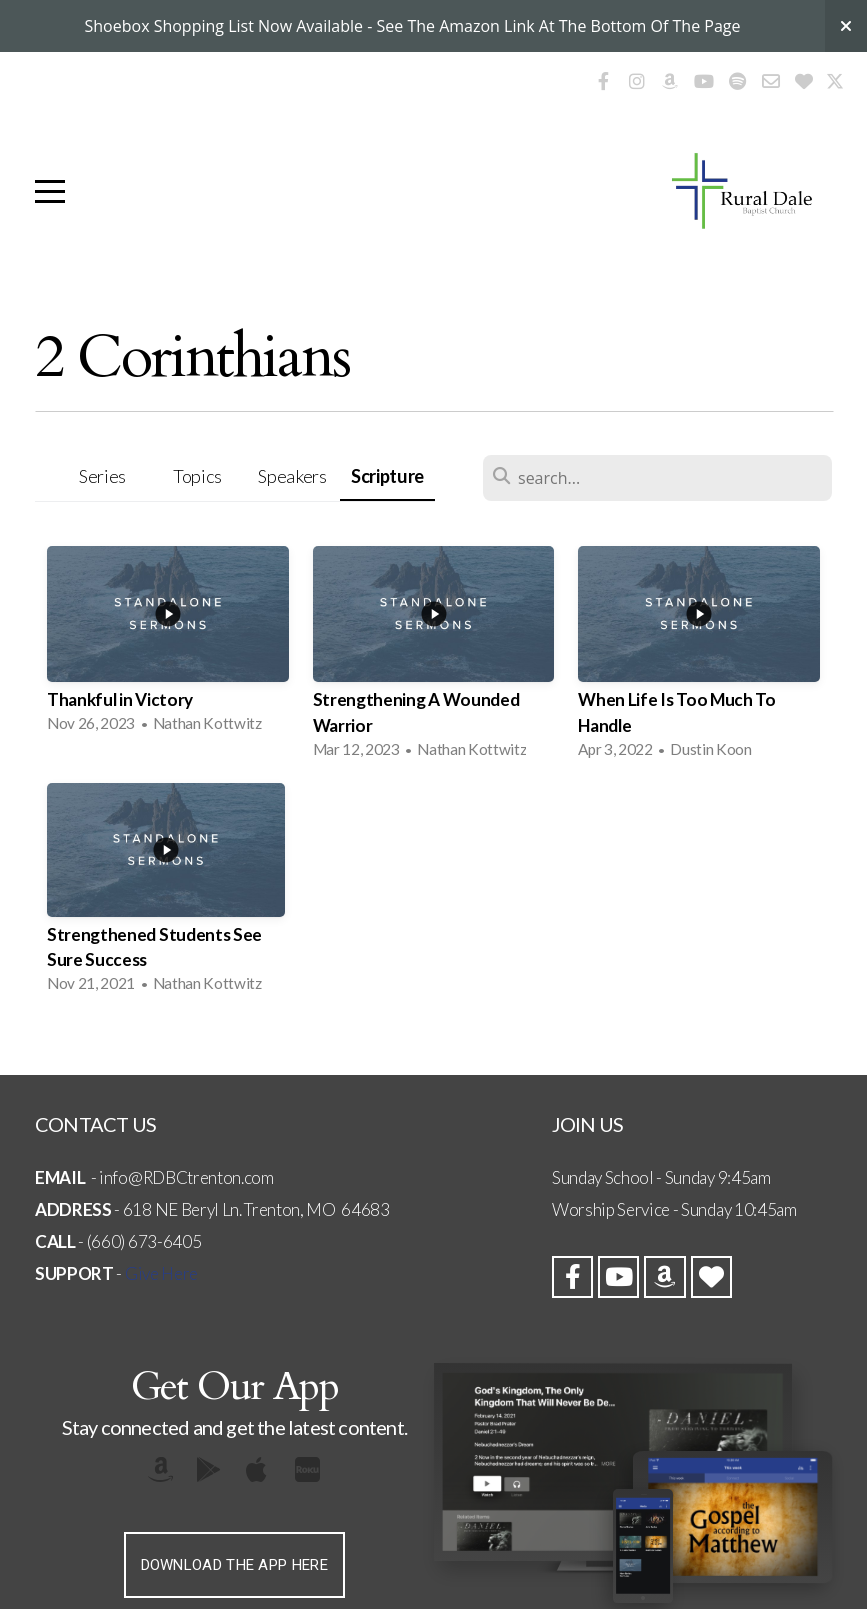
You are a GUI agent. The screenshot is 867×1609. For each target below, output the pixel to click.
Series (102, 476)
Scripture (387, 476)
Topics (197, 476)
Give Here (161, 1273)
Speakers (292, 476)
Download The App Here (234, 1565)
